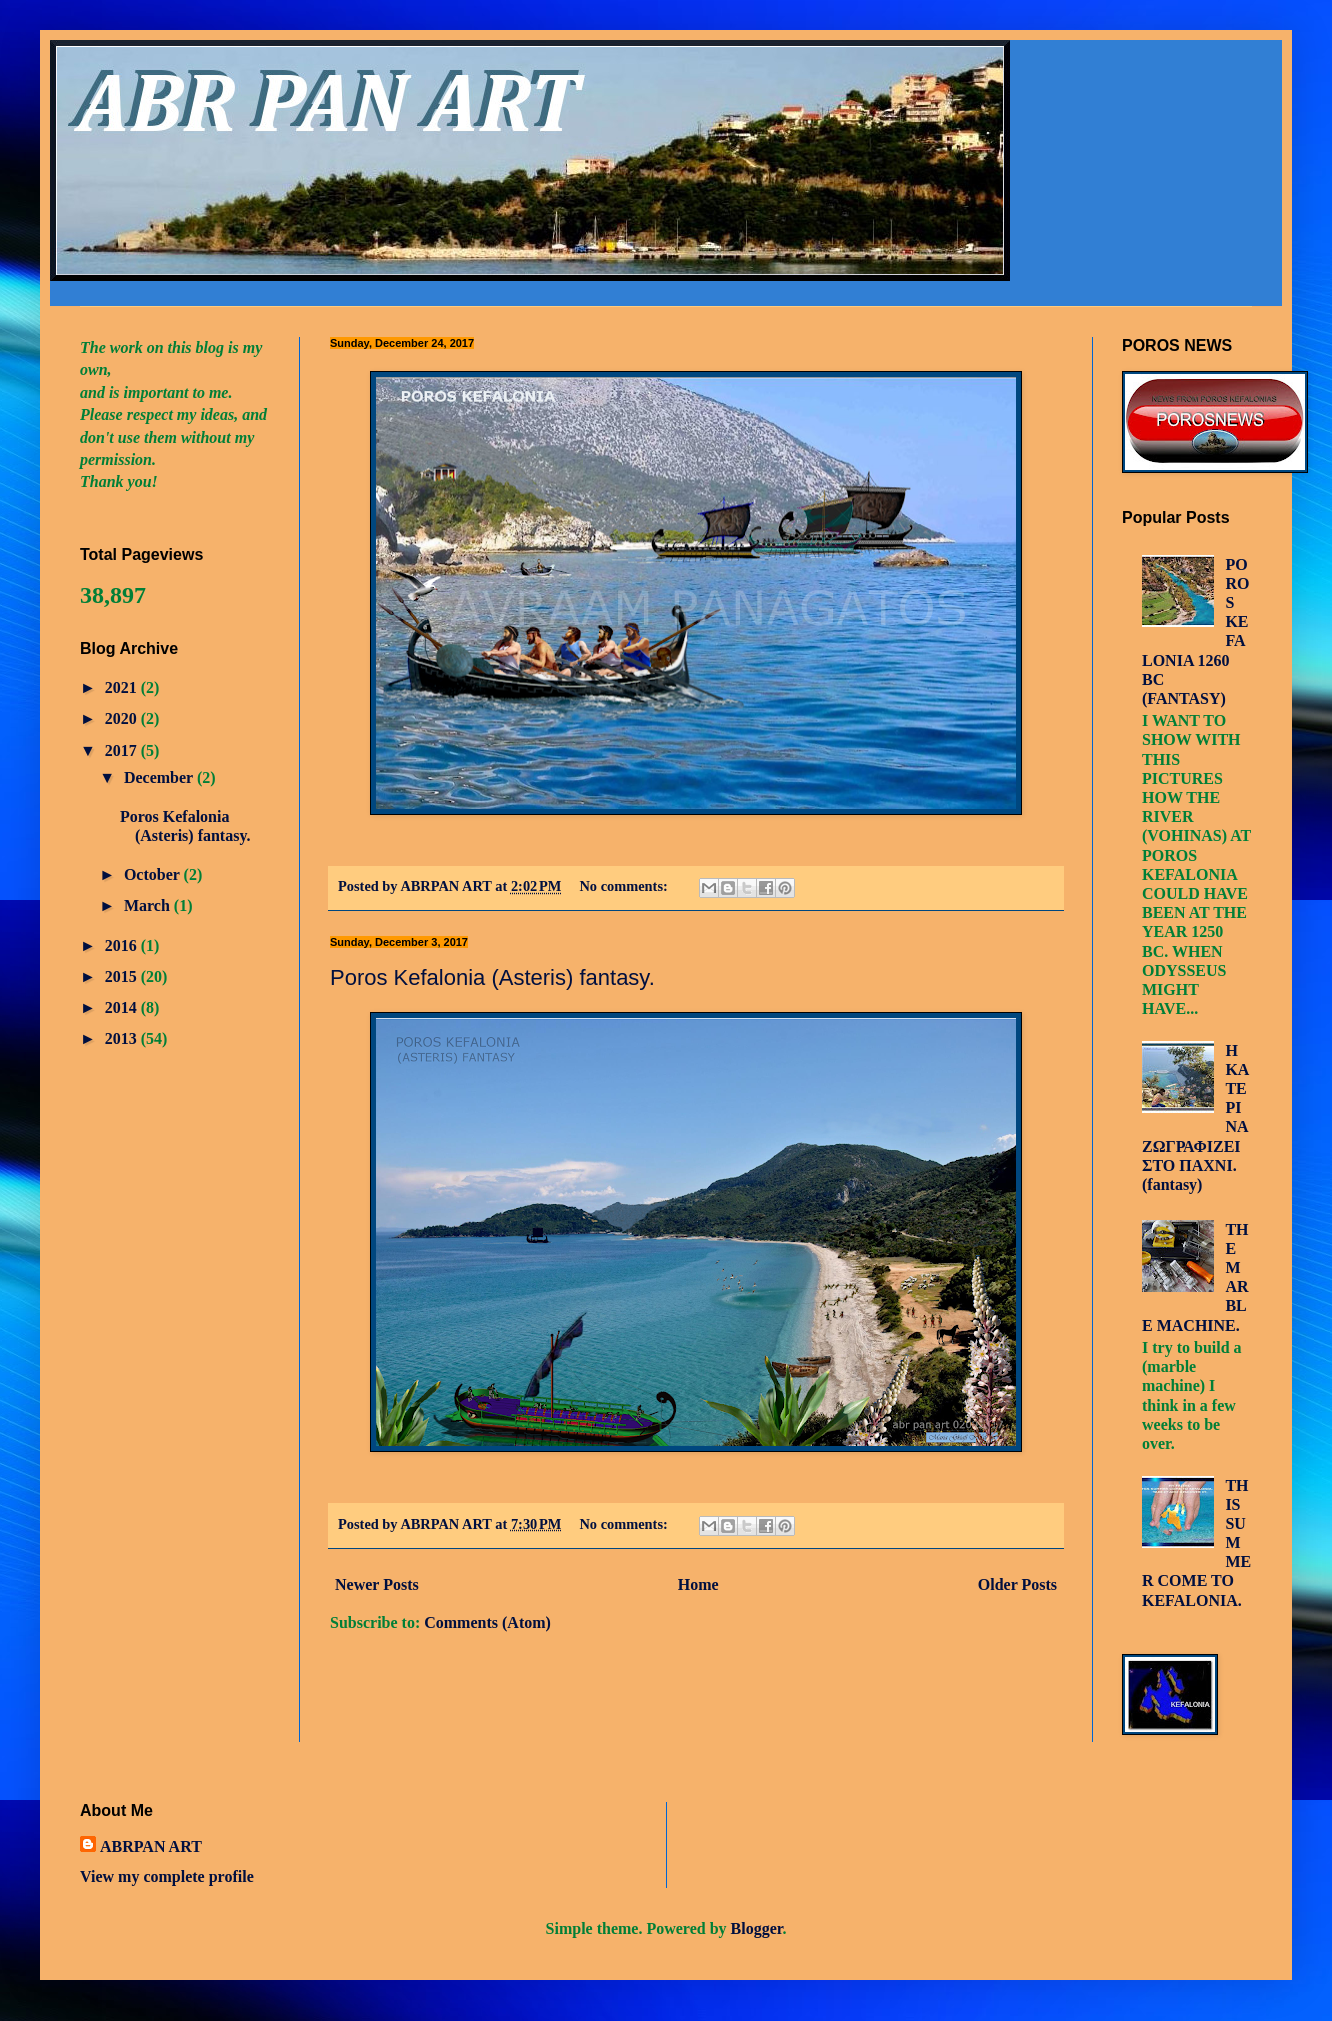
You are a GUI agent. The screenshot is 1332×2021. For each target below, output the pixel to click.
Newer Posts (377, 1584)
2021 (123, 687)
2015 (123, 976)
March (149, 905)
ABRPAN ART (151, 1846)
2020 (123, 718)
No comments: (625, 886)
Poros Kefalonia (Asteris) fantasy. (492, 977)
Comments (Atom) (487, 1622)
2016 (123, 945)
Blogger (757, 1928)
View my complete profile (167, 1876)
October (154, 874)
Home (698, 1584)
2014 (123, 1007)
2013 (123, 1038)
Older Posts (1017, 1584)
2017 (123, 750)
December (160, 777)
